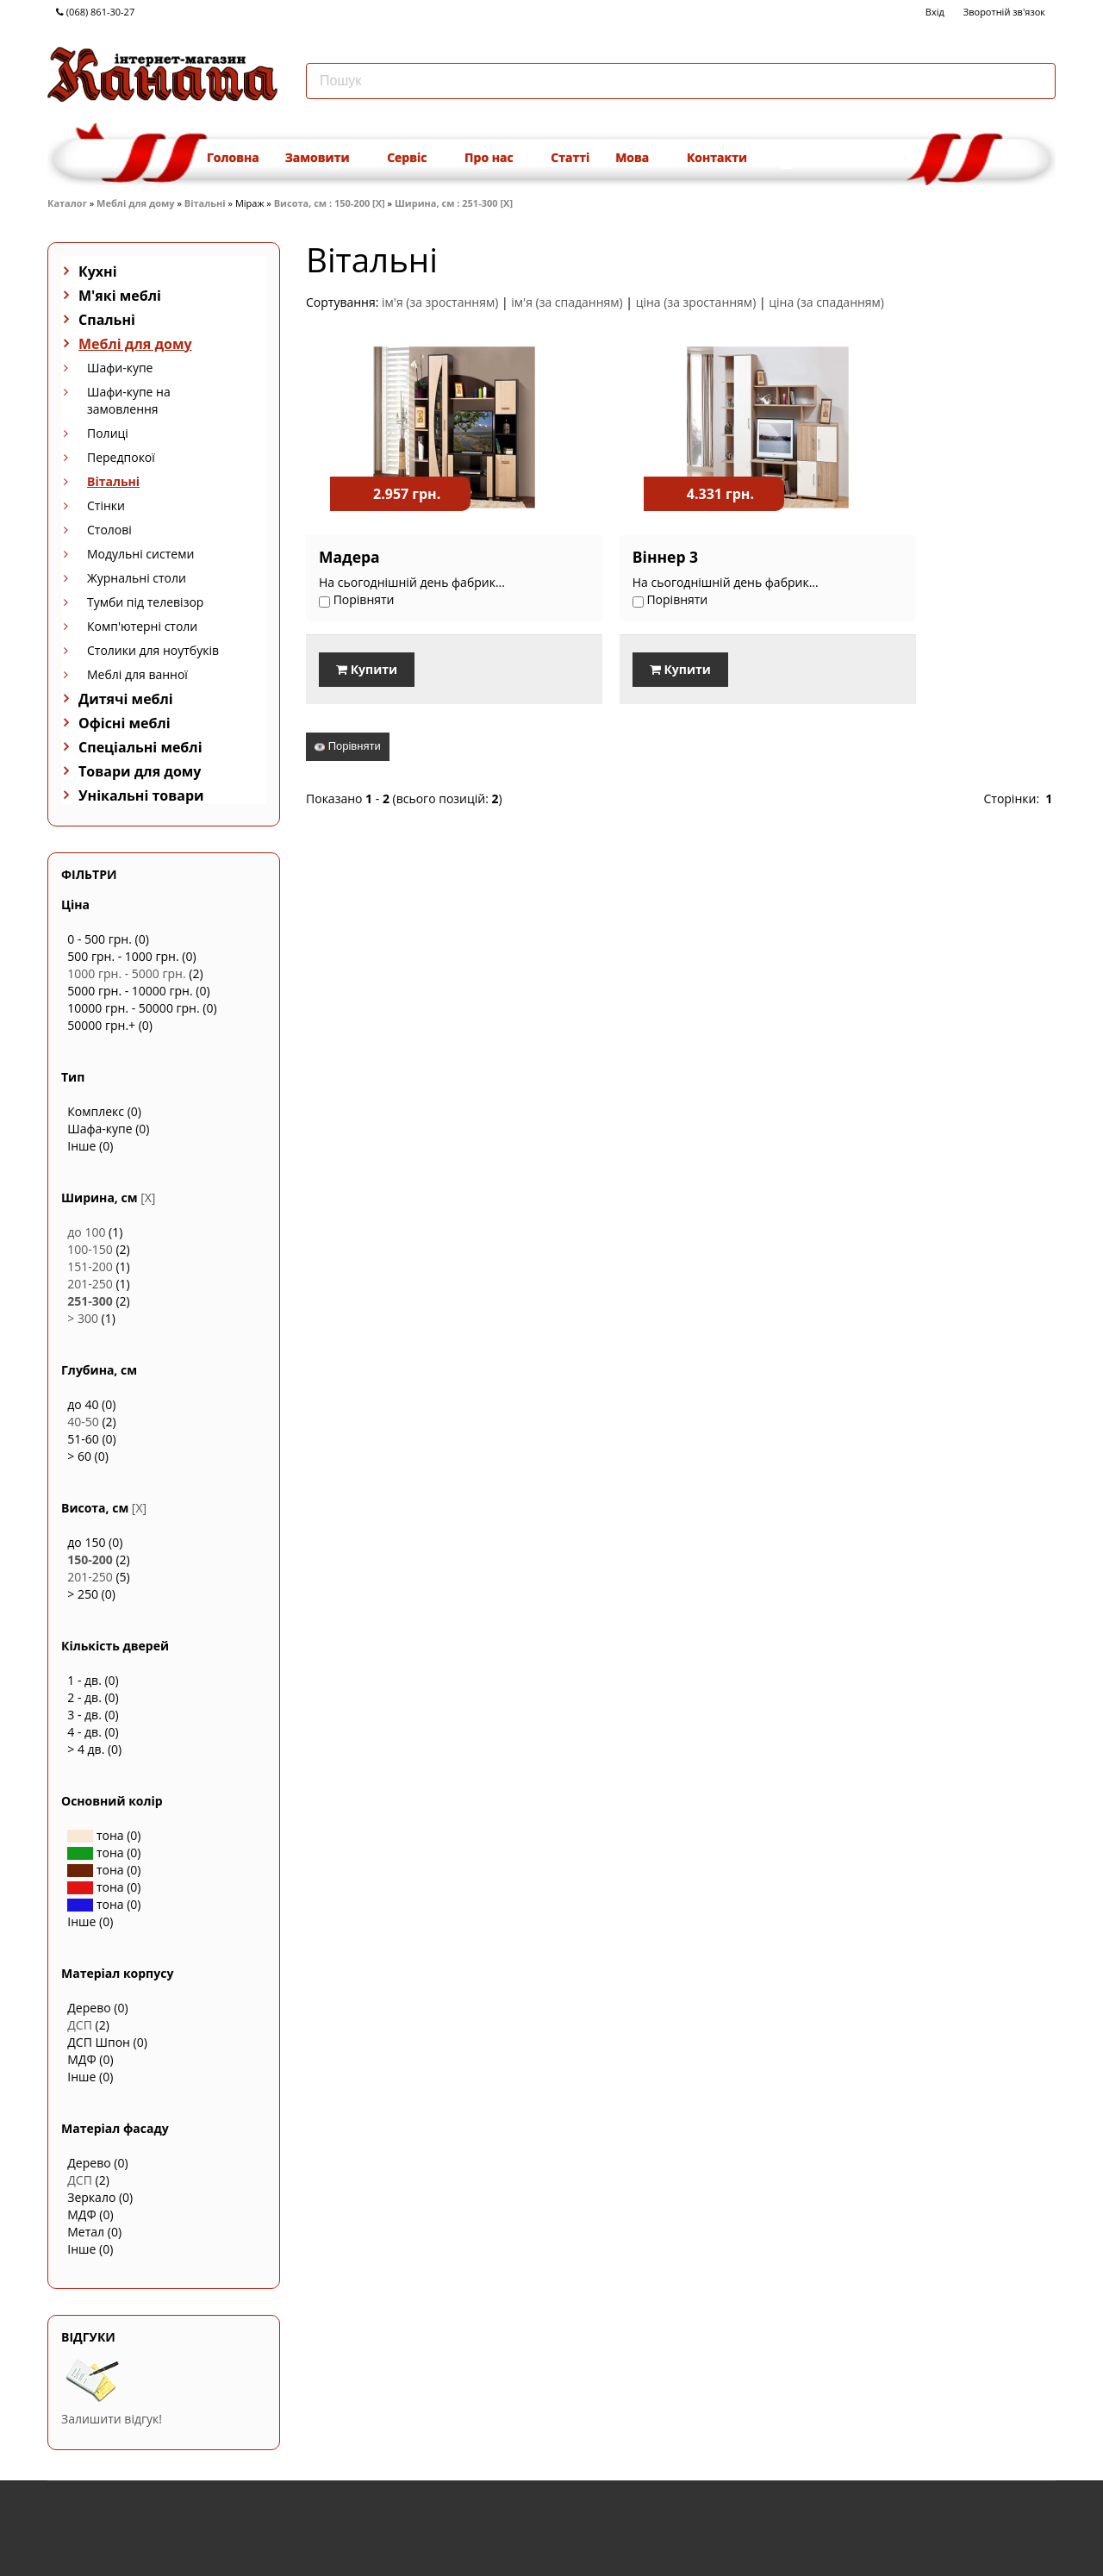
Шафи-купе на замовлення (129, 400)
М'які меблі (119, 295)
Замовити (323, 157)
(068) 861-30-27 (95, 11)
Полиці (107, 433)
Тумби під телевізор (145, 602)
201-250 (90, 1284)
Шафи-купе (120, 367)
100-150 (90, 1249)
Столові (109, 529)
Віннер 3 (607, 556)
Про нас (494, 157)
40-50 (83, 1421)
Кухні (97, 271)
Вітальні (205, 202)
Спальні (106, 319)
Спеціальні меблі (140, 747)
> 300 (82, 1318)
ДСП (79, 2025)
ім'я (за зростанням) (440, 302)
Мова (638, 157)
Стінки (106, 505)
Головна (233, 157)
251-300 (90, 1301)
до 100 (86, 1232)
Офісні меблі (124, 723)
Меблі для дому (135, 202)
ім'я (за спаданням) (566, 302)
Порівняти (348, 743)
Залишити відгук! (111, 2419)
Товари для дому (139, 771)
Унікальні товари (141, 795)
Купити (366, 669)
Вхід (934, 11)
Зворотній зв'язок (1004, 11)
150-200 (90, 1559)
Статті (570, 157)
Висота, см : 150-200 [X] (329, 202)
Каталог (67, 202)
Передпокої (121, 457)
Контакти (717, 157)
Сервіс (413, 157)
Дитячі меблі (125, 698)
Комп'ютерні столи (142, 626)
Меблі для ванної (137, 674)
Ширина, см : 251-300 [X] (454, 202)
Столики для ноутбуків (153, 650)
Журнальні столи (136, 578)
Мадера (349, 556)
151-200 (90, 1266)
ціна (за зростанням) (696, 302)
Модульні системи (140, 554)
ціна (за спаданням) (826, 302)
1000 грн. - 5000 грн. (126, 973)
